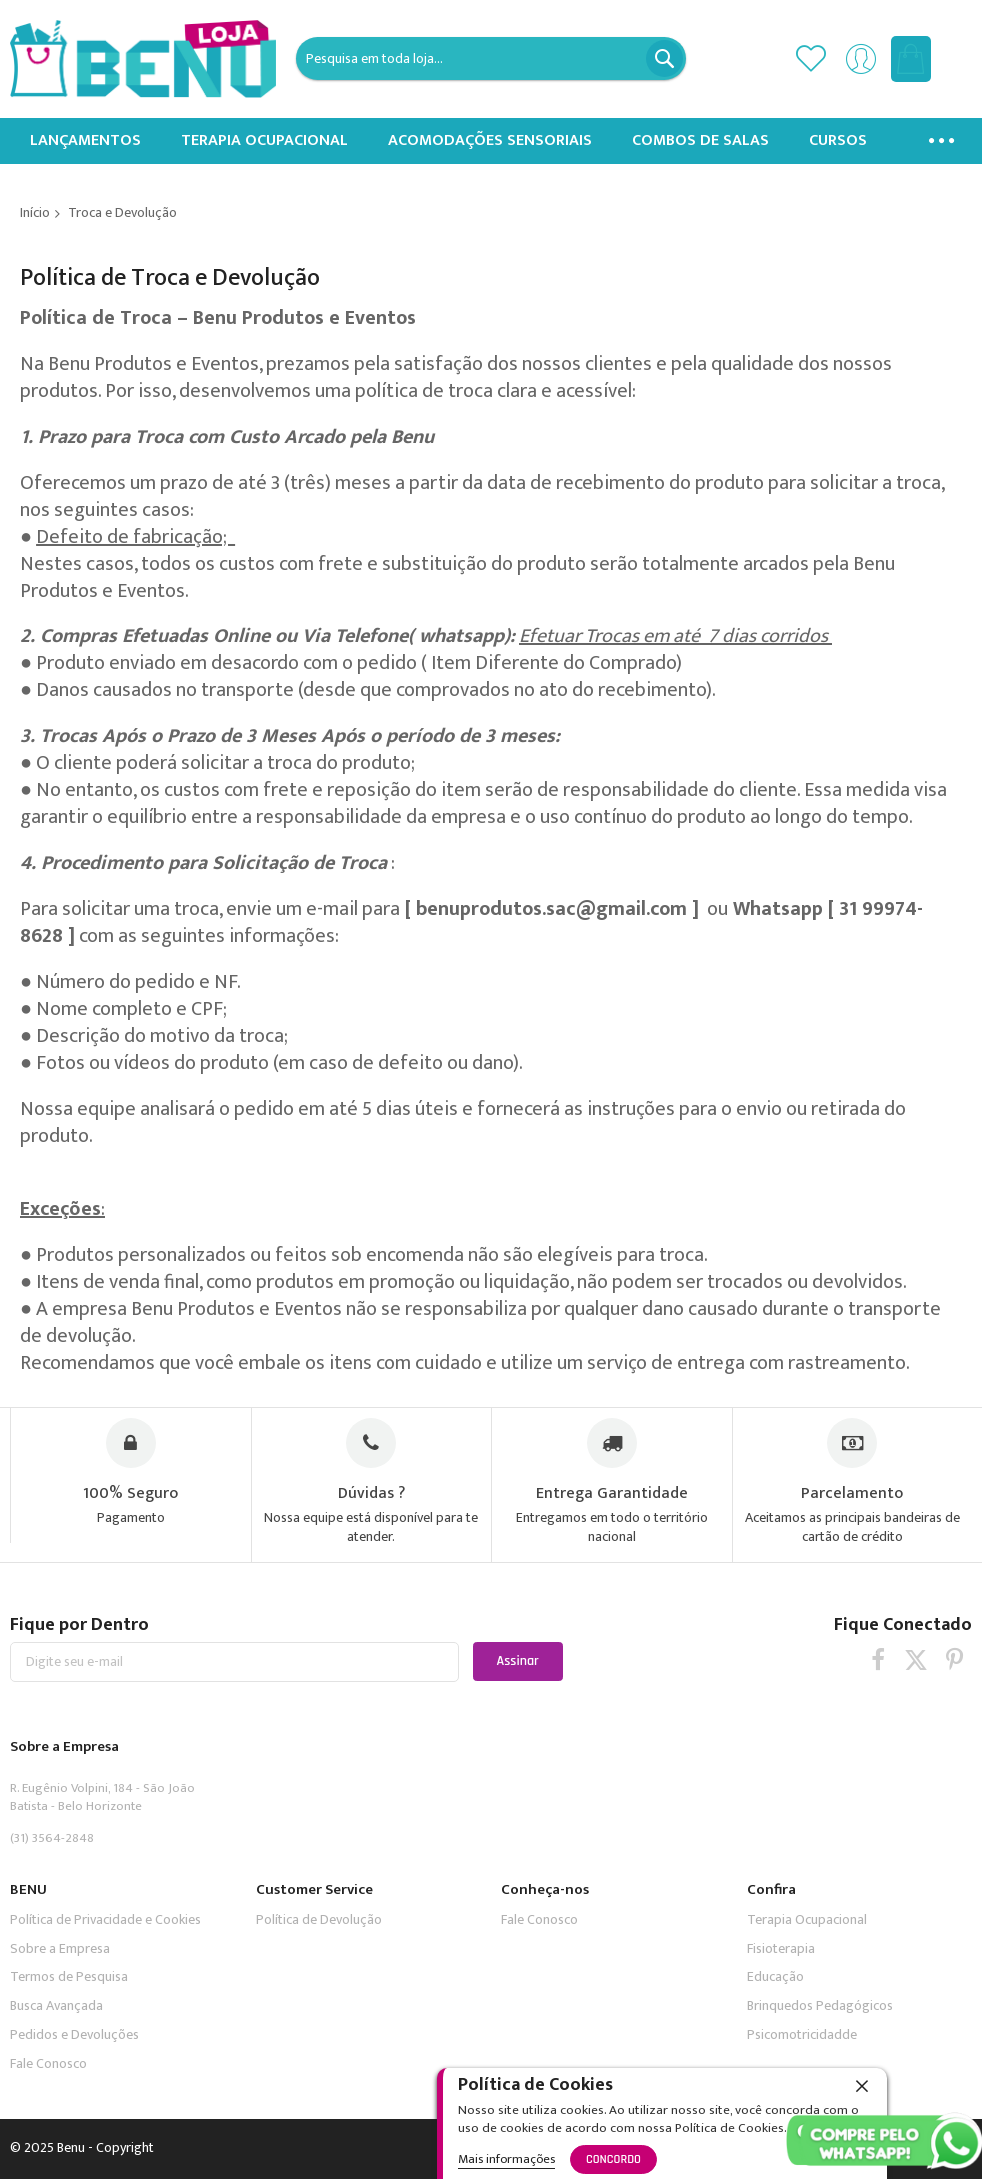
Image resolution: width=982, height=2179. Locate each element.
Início (35, 212)
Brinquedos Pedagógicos (820, 2005)
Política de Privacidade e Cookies (105, 1919)
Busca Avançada (56, 2005)
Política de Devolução (319, 1919)
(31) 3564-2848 (52, 1838)
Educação (775, 1976)
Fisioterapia (781, 1948)
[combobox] (490, 58)
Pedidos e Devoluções (74, 2034)
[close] (862, 2086)
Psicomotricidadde (802, 2034)
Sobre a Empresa (60, 1948)
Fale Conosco (48, 2063)
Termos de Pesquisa (69, 1976)
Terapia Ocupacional (807, 1919)
